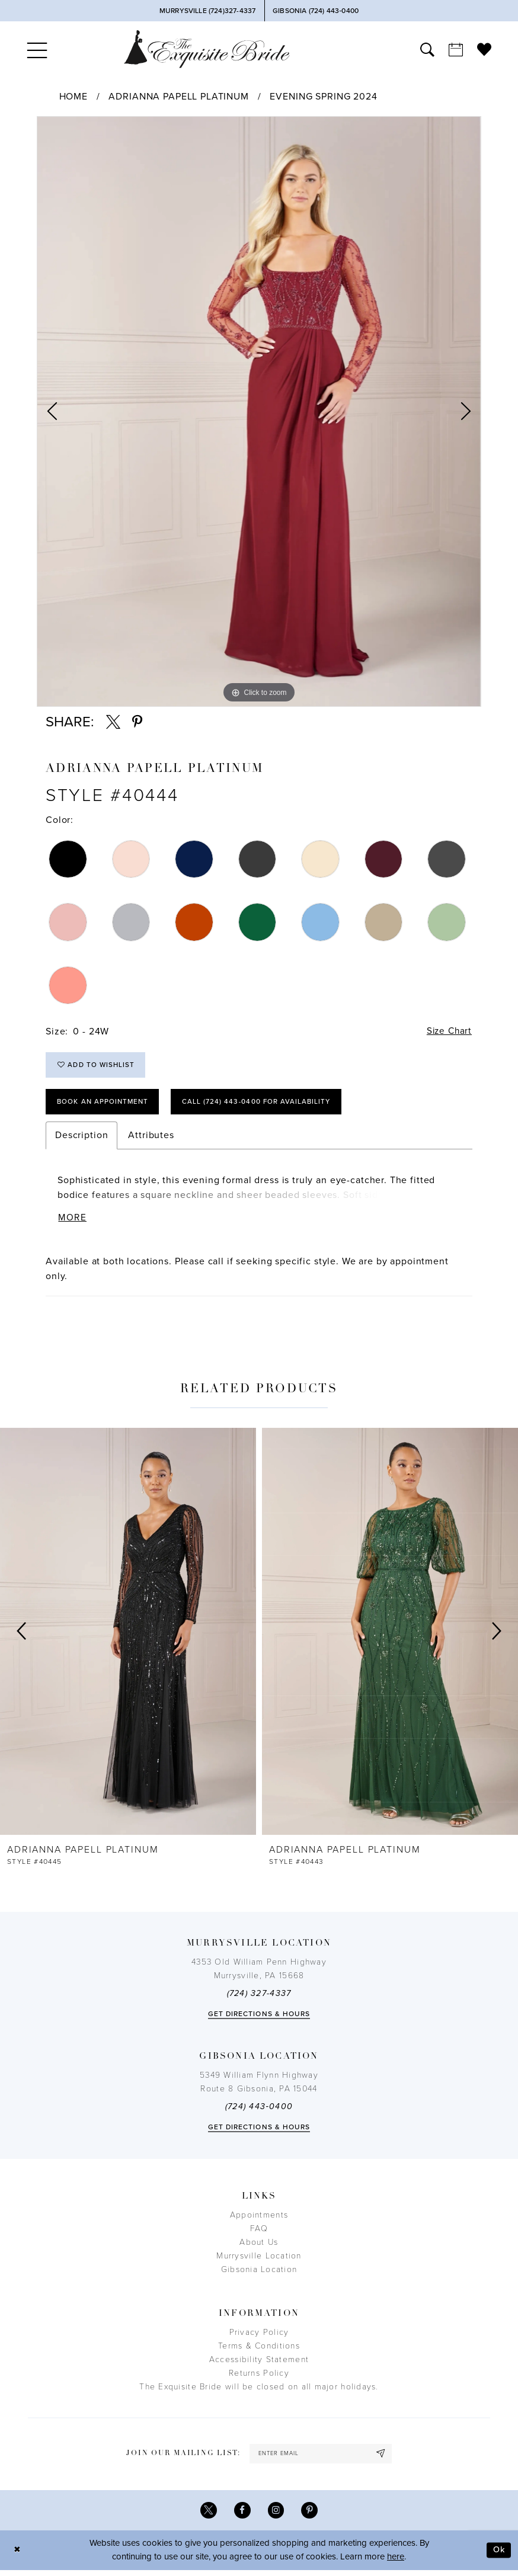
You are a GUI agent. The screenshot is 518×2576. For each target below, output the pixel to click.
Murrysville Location (258, 2260)
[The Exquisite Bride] (207, 49)
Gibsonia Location (259, 2274)
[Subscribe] (383, 2458)
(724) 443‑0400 (259, 2111)
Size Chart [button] (448, 1031)
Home (73, 96)
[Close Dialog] (17, 2556)
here (395, 2563)
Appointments (259, 2219)
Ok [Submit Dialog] (498, 2556)
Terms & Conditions (259, 2350)
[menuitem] (37, 49)
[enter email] (321, 2458)
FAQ (259, 2233)
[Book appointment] (456, 49)
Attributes (151, 1139)
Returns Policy (259, 2377)
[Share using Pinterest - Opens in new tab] (137, 722)
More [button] (73, 1222)
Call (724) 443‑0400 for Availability (262, 1104)
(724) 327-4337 (259, 1997)
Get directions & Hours (259, 2018)
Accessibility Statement (259, 2364)
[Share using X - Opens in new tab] (113, 722)
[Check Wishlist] (484, 49)
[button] (37, 49)
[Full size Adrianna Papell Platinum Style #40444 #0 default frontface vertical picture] (259, 412)
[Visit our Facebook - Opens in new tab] (242, 2515)
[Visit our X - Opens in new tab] (207, 2515)
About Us (258, 2246)
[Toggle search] (427, 49)
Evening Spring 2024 (323, 96)
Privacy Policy (259, 2336)
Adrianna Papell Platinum (178, 96)
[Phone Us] (207, 10)
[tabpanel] (259, 412)
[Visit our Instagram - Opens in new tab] (276, 2515)
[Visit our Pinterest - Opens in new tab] (310, 2515)
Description (81, 1139)
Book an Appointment (104, 1104)
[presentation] (128, 1635)
